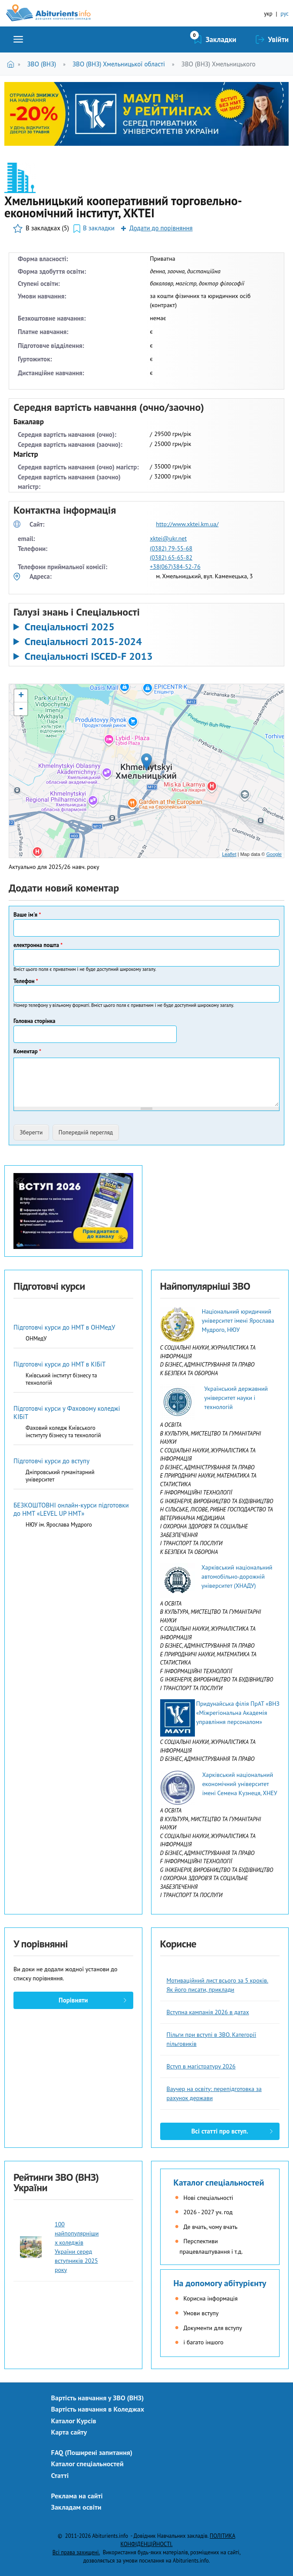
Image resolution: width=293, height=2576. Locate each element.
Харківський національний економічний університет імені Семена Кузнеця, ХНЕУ (239, 1784)
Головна (12, 64)
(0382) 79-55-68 (171, 548)
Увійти (278, 39)
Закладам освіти (76, 2507)
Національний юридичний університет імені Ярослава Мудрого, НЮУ (238, 1321)
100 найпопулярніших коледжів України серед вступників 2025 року (77, 2247)
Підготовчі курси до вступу (51, 1461)
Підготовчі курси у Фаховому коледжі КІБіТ (66, 1412)
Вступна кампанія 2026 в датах (208, 2012)
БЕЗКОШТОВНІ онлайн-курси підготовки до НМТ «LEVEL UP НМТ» (71, 1509)
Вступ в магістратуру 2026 (201, 2066)
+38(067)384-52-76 (175, 566)
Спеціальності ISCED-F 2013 (88, 656)
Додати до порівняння (161, 228)
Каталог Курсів (73, 2420)
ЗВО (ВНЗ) (41, 64)
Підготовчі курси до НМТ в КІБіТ (59, 1364)
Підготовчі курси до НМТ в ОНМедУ (64, 1327)
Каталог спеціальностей (219, 2182)
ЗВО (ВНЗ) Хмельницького (218, 64)
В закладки (99, 228)
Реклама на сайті (77, 2495)
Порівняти (73, 2000)
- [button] (21, 708)
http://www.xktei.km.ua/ (187, 524)
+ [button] (21, 695)
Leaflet (229, 854)
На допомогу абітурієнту (220, 2283)
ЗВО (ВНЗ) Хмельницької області (118, 64)
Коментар (27, 1051)
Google (274, 854)
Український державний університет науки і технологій (236, 1398)
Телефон (25, 981)
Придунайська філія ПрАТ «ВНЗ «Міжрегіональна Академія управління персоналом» (238, 1713)
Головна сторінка (34, 1021)
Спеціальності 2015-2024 (83, 641)
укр (268, 13)
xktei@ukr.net (168, 538)
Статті (60, 2475)
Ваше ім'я (27, 914)
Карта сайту (69, 2432)
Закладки (221, 39)
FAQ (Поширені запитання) (92, 2452)
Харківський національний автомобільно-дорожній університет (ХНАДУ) (236, 1576)
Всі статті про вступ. (219, 2131)
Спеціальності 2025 (69, 627)
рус (284, 13)
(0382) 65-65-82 (171, 557)
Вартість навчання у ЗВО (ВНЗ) (97, 2397)
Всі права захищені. (76, 2552)
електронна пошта (38, 945)
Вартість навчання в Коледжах (98, 2409)
